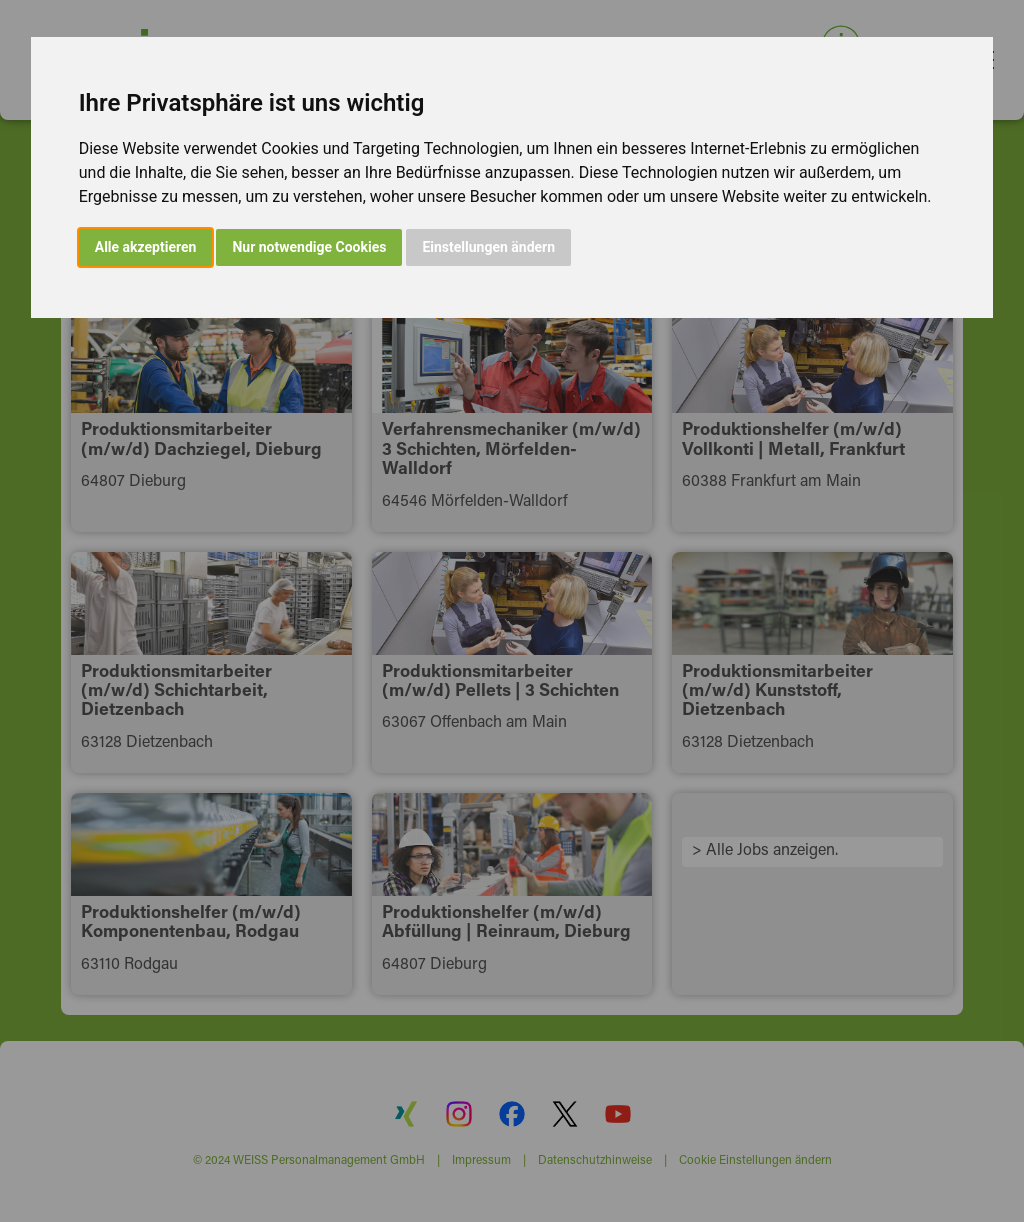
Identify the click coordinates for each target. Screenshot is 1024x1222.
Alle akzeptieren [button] (146, 247)
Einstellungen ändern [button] (488, 247)
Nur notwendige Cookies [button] (309, 247)
